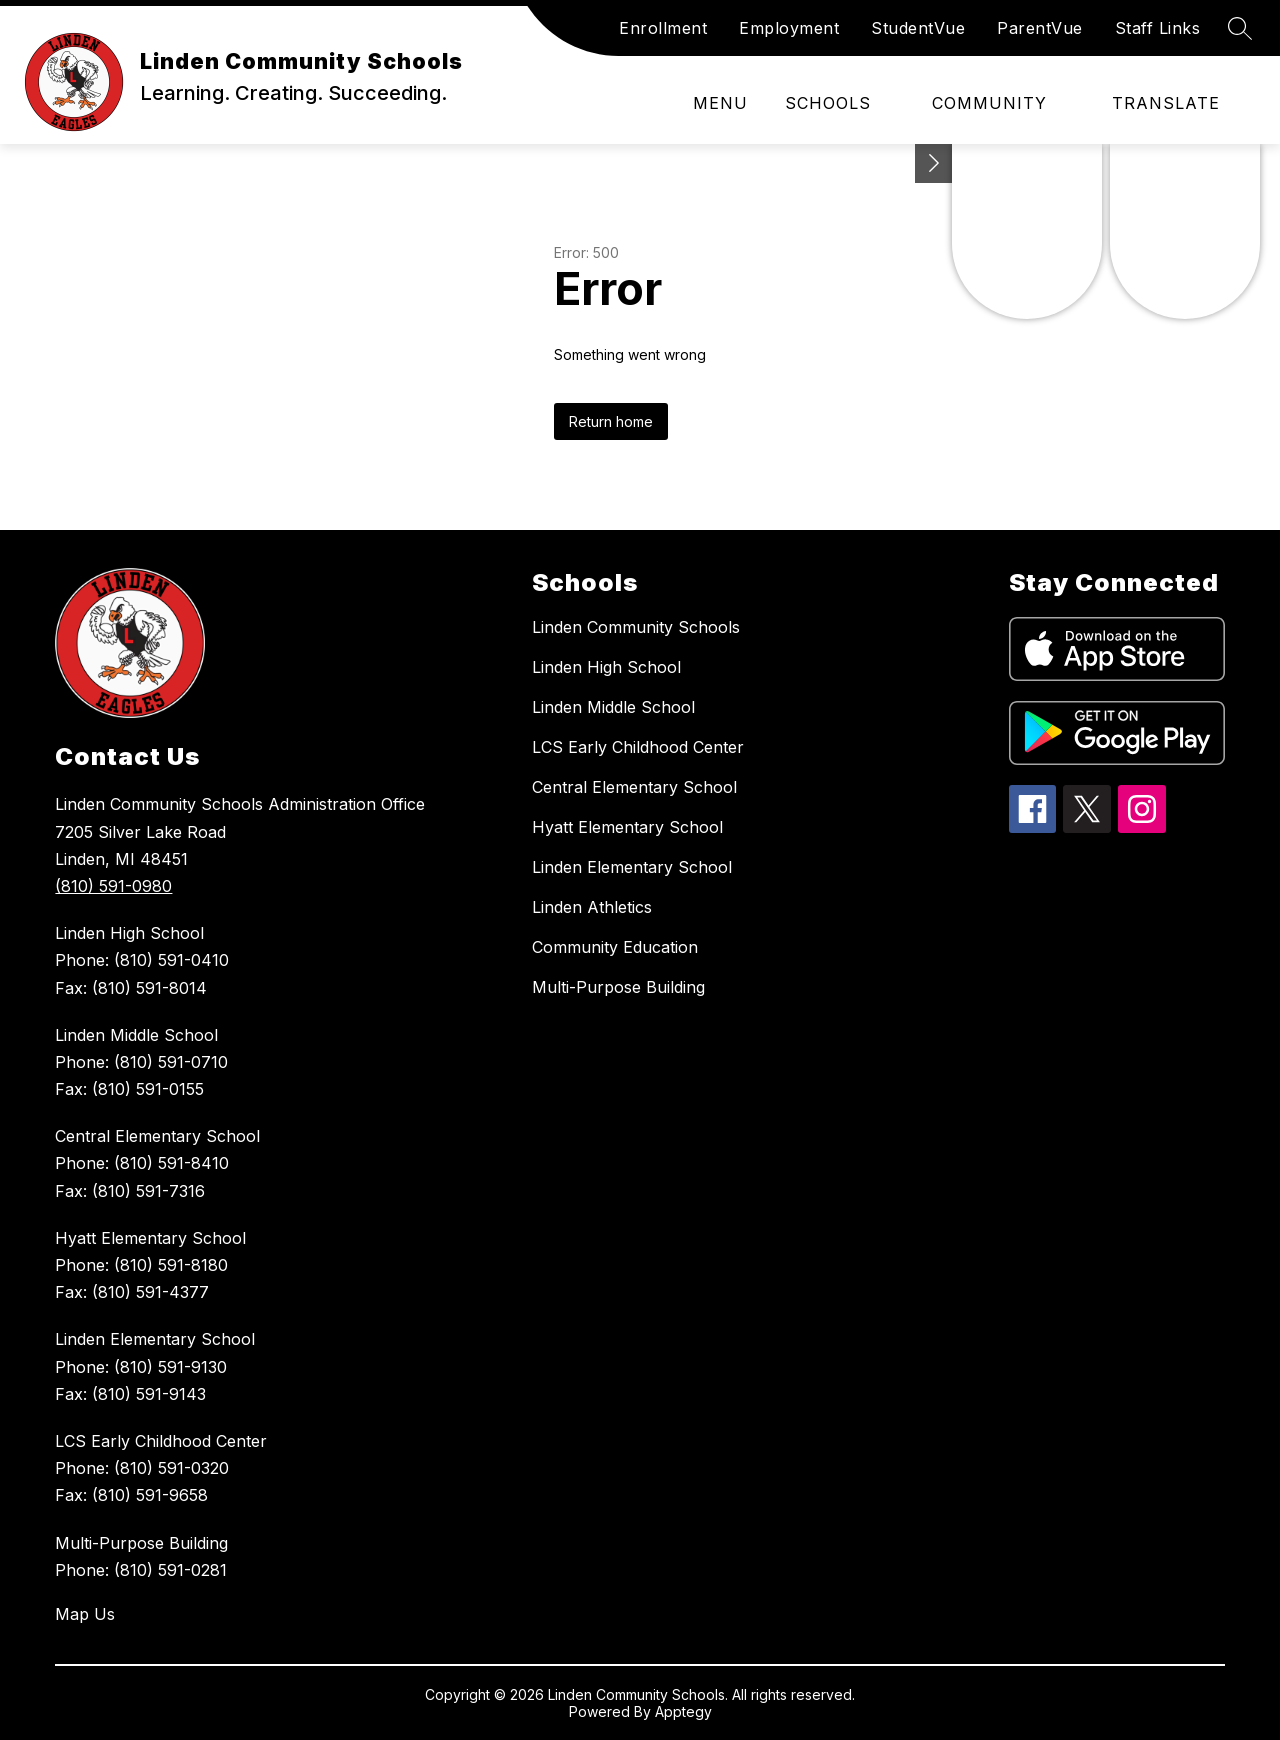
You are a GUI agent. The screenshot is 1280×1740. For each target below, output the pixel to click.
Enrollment (663, 28)
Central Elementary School (634, 787)
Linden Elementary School (632, 867)
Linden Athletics (592, 907)
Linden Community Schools (636, 627)
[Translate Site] (1177, 103)
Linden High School (606, 667)
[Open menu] (706, 103)
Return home (611, 421)
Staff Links (1158, 28)
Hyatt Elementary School (627, 827)
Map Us (85, 1614)
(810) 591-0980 (113, 886)
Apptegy (683, 1711)
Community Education (615, 947)
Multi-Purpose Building (618, 987)
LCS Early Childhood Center (638, 747)
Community (989, 103)
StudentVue (918, 28)
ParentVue (1040, 28)
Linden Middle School (613, 707)
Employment (789, 28)
